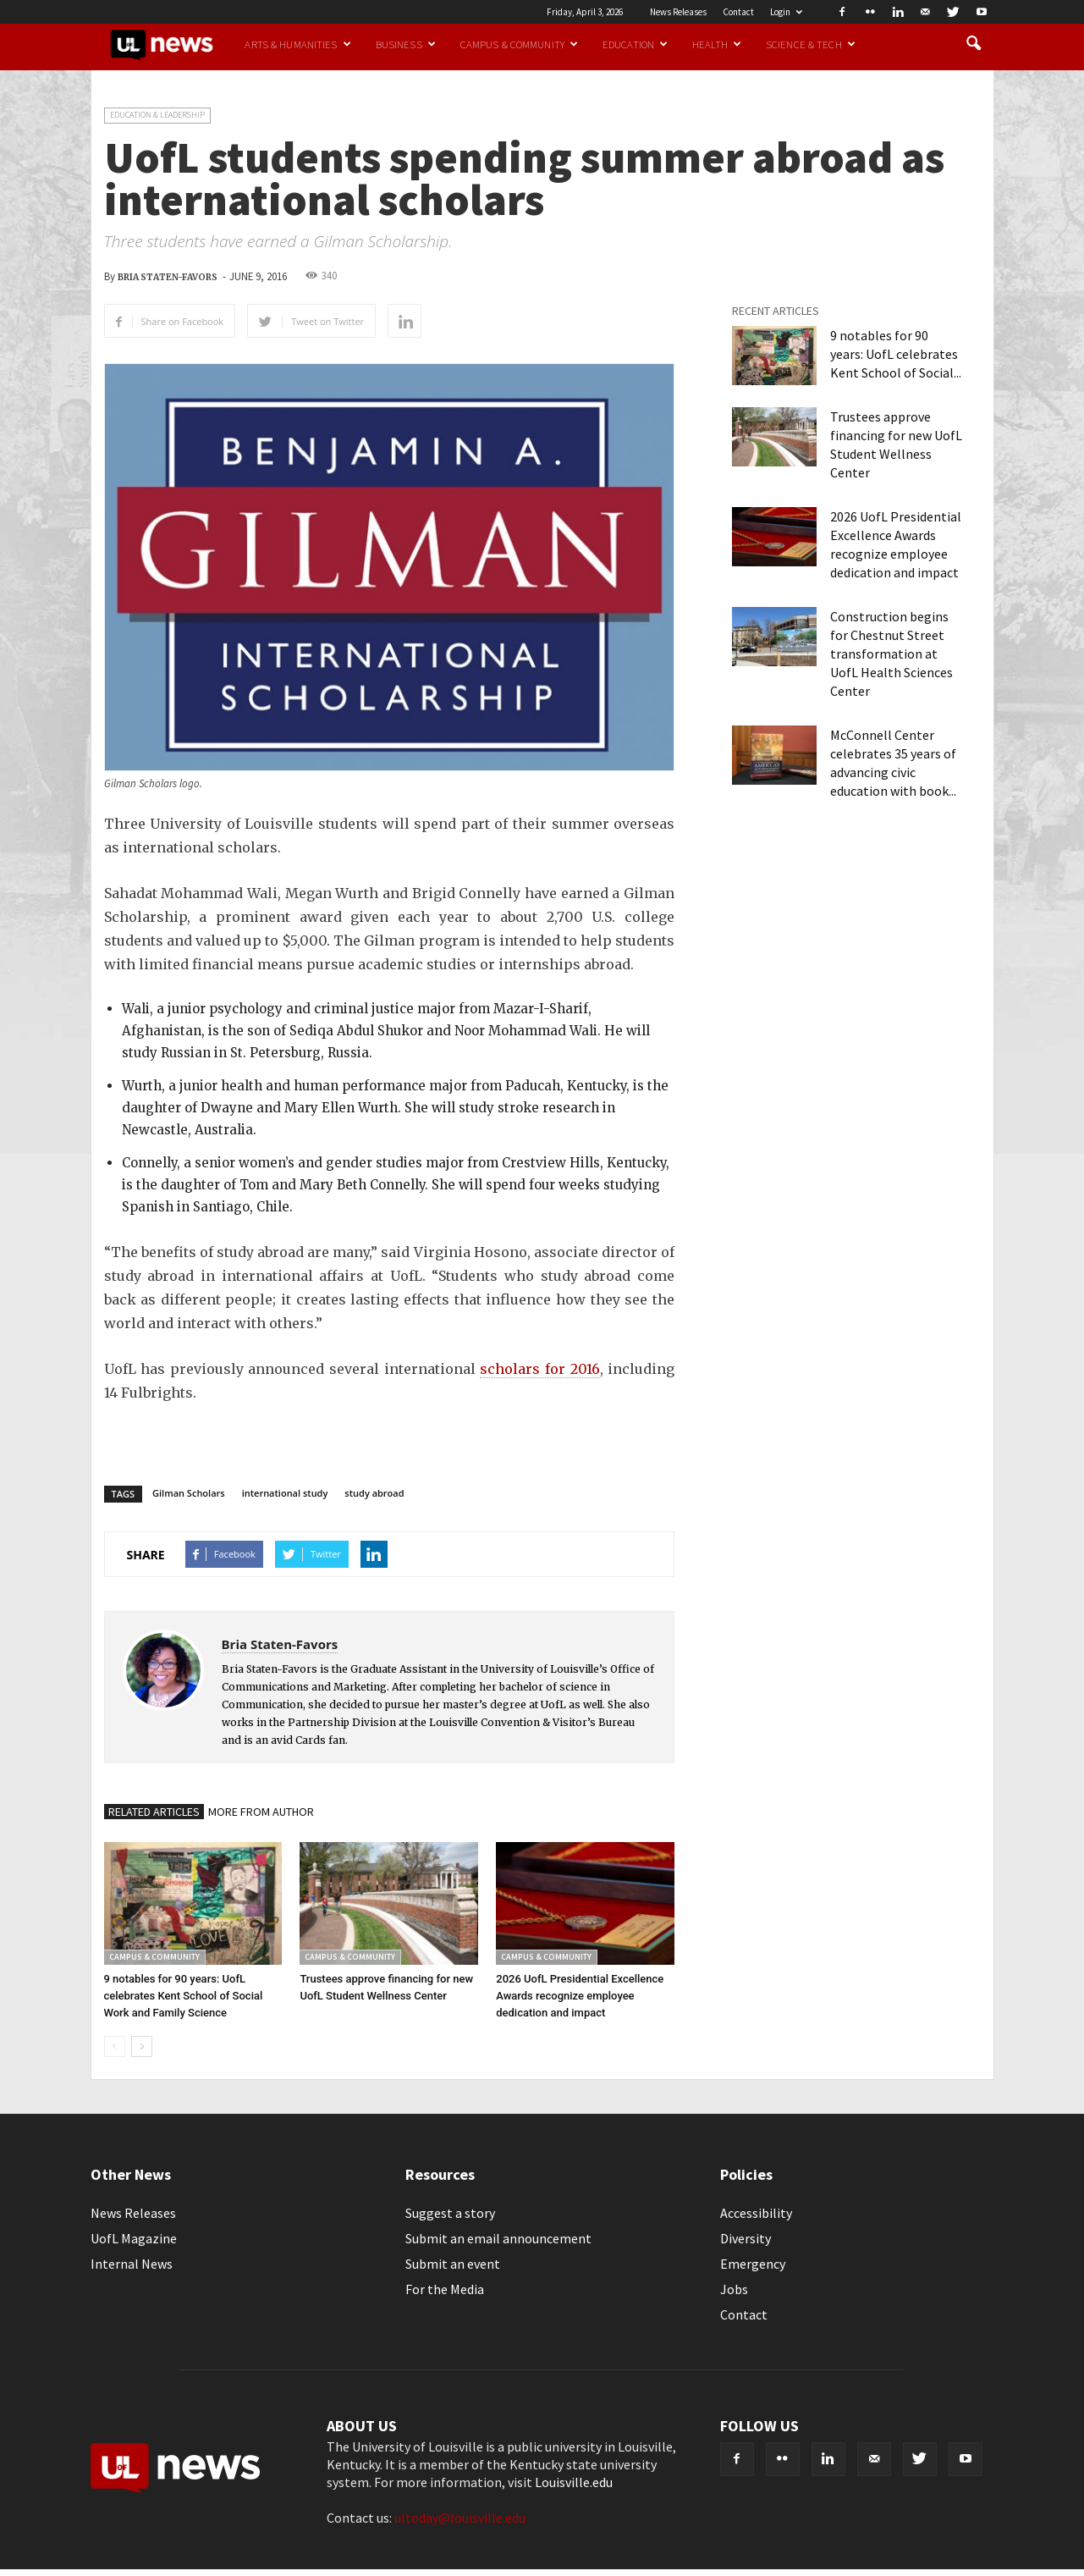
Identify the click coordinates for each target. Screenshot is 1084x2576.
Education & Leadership (157, 114)
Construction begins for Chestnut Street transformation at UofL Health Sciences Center (891, 653)
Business (406, 44)
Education (635, 44)
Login (786, 12)
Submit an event (452, 2263)
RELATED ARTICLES (154, 1811)
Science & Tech (811, 44)
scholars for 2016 (539, 1368)
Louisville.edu (574, 2482)
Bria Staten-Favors (167, 277)
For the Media (444, 2289)
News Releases (678, 12)
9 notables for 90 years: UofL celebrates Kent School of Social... (895, 354)
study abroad (374, 1493)
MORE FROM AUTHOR (261, 1811)
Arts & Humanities (297, 44)
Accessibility (756, 2212)
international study (285, 1493)
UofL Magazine (134, 2238)
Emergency (752, 2263)
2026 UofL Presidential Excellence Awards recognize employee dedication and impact (579, 1995)
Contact (738, 12)
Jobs (734, 2289)
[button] (974, 44)
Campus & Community (519, 44)
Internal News (132, 2263)
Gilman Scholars (188, 1493)
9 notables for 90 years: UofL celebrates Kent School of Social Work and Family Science (183, 1995)
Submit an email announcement (498, 2238)
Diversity (745, 2238)
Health (716, 44)
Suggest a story (450, 2212)
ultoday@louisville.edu (459, 2517)
